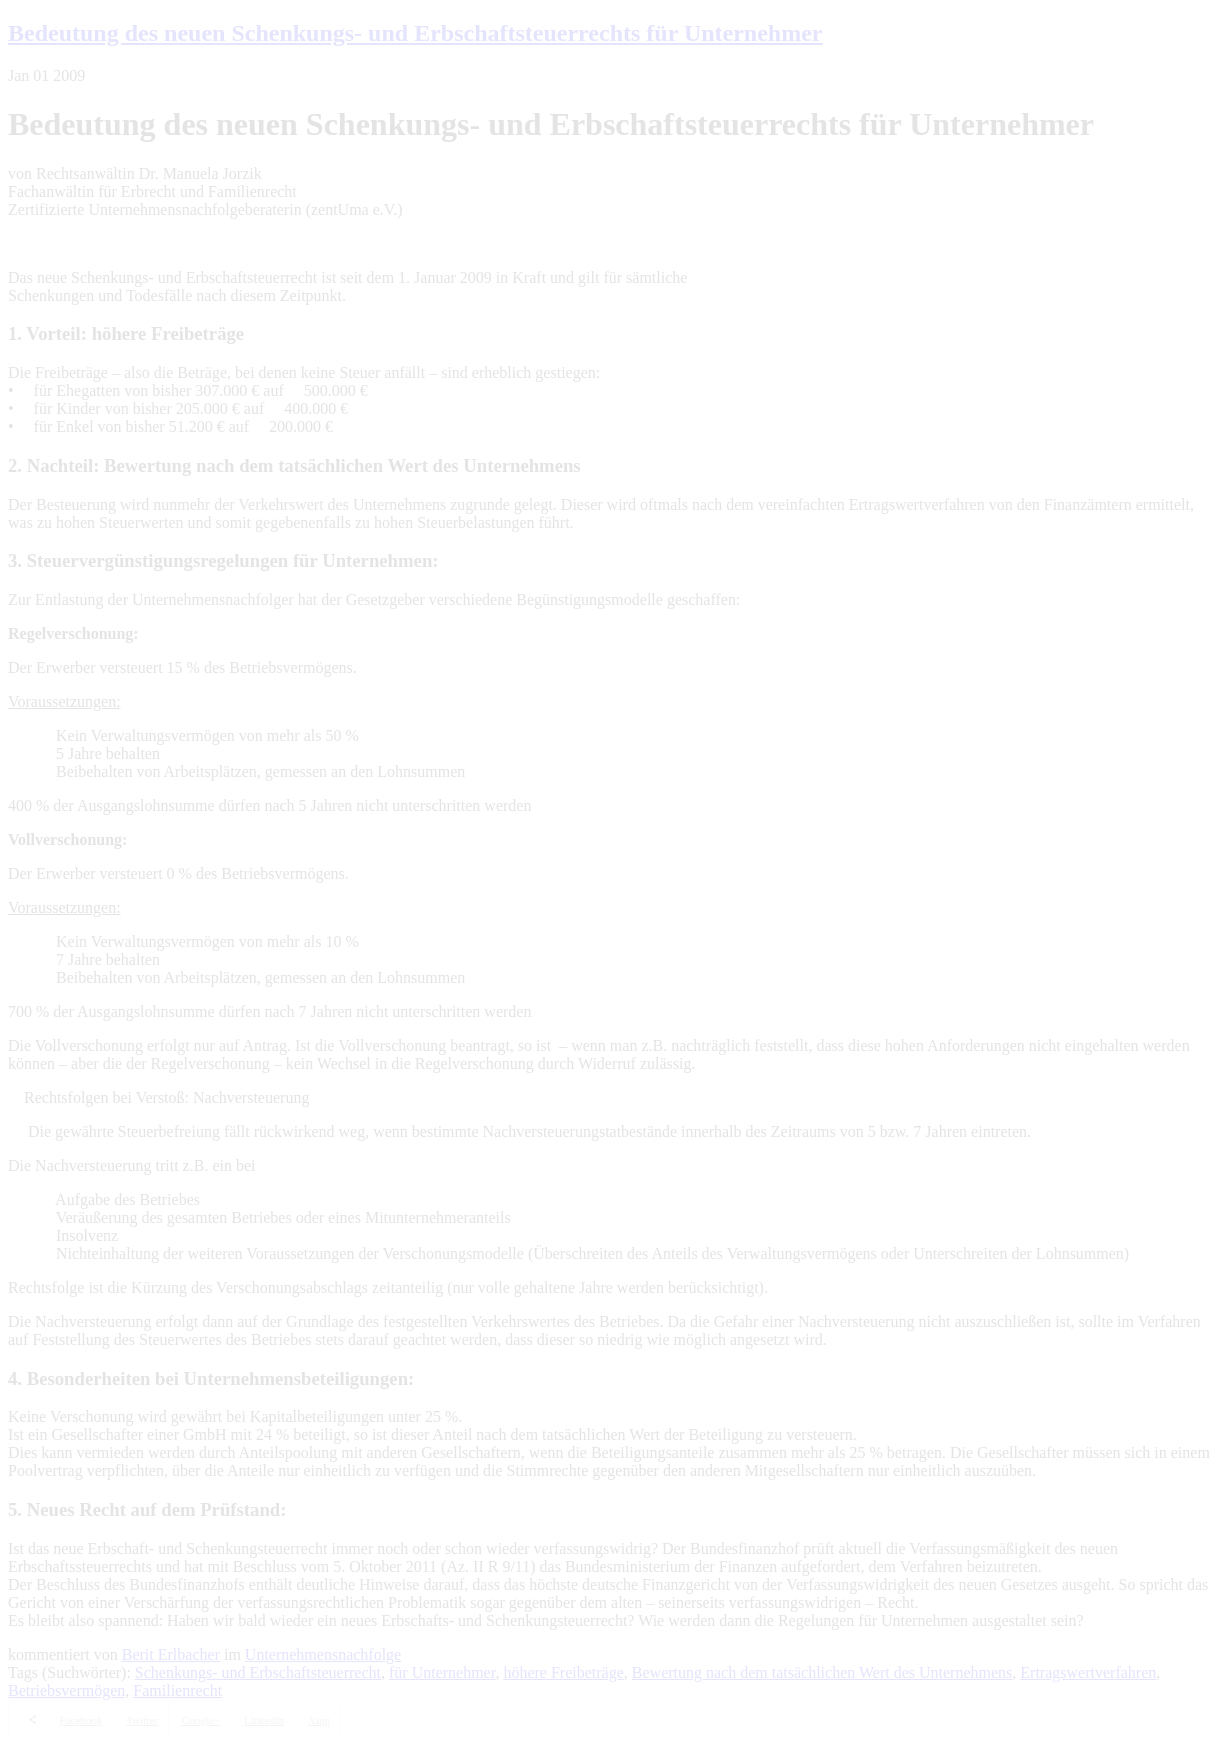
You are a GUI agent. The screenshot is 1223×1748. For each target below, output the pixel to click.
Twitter (142, 1720)
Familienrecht (177, 1690)
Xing (319, 1720)
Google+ (201, 1720)
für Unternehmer (442, 1672)
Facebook (81, 1720)
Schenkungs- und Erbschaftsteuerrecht (258, 1672)
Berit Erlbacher (171, 1654)
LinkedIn (264, 1720)
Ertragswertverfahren (1088, 1672)
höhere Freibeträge (563, 1672)
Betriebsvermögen (66, 1690)
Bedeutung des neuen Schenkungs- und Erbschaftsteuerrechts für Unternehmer (415, 33)
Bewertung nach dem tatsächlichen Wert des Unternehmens (822, 1672)
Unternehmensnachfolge (323, 1654)
